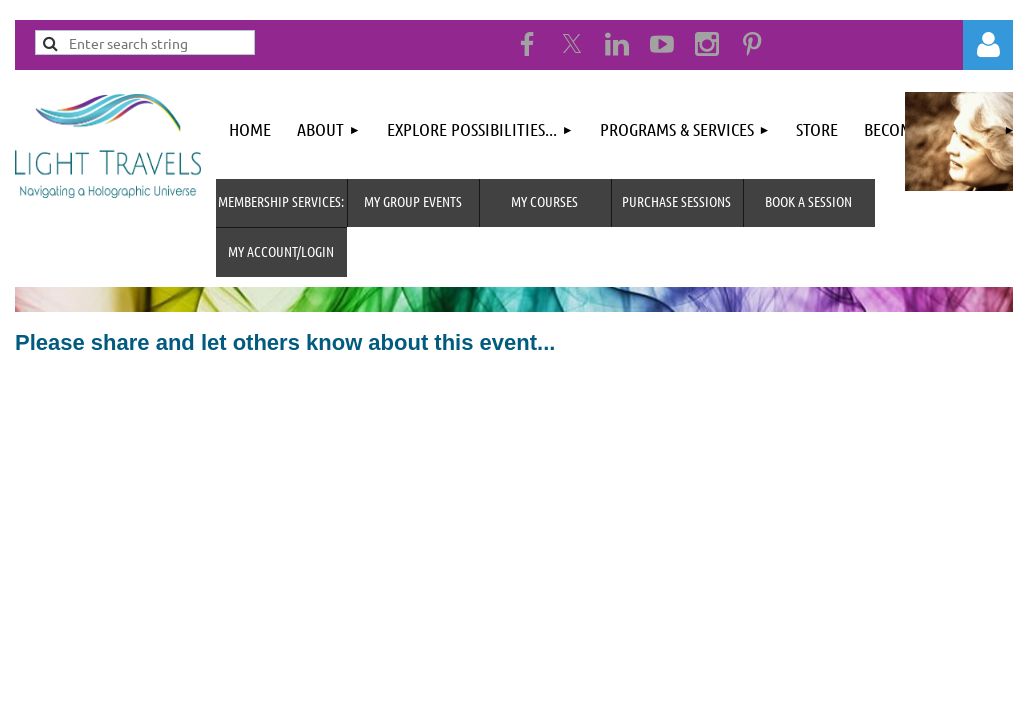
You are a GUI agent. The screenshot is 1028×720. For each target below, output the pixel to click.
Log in (988, 45)
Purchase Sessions (676, 201)
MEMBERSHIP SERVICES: (281, 201)
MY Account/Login (281, 251)
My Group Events (413, 201)
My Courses (544, 201)
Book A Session (808, 201)
